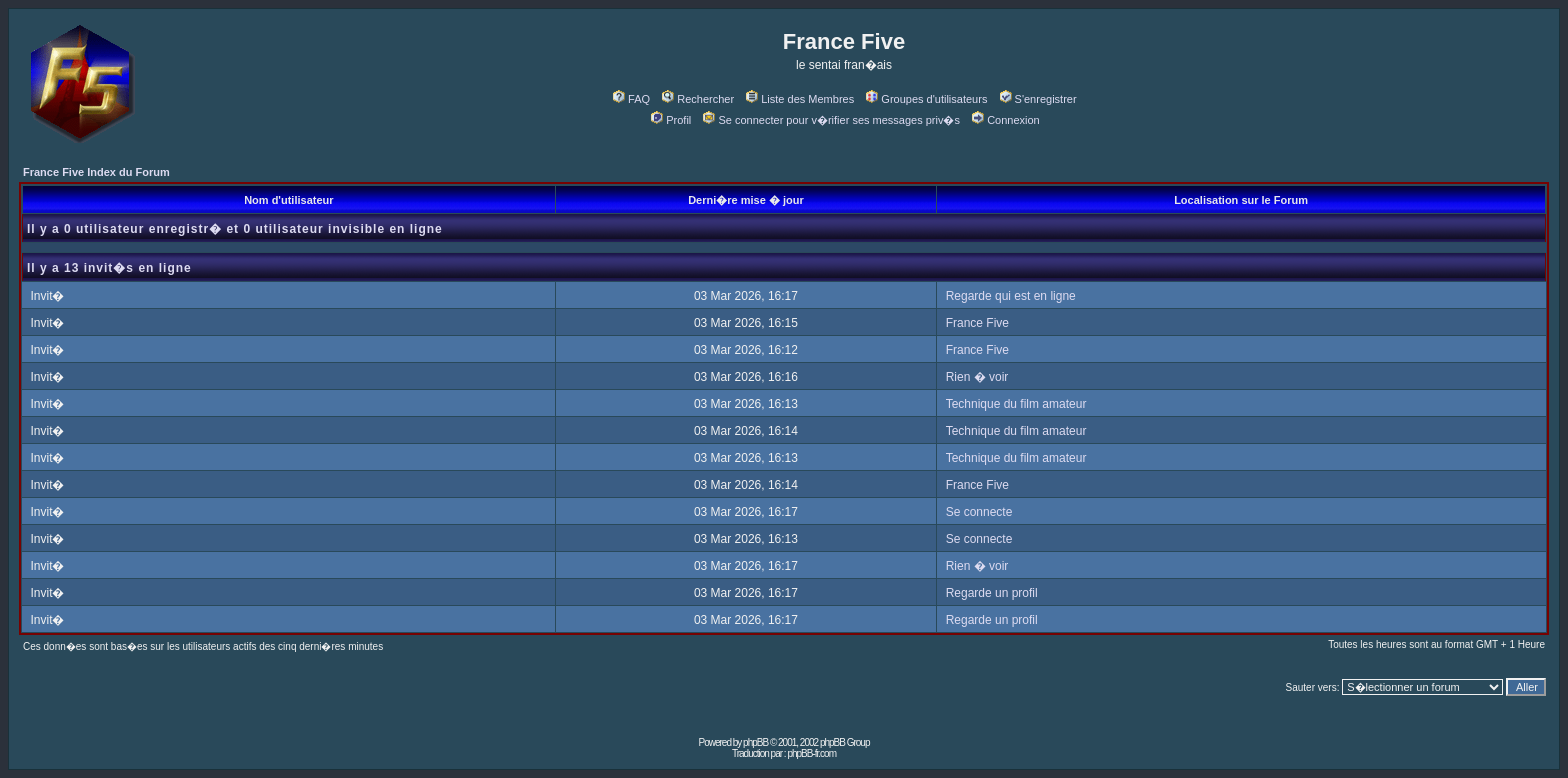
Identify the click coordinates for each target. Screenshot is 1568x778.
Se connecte (979, 512)
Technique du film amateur (1016, 404)
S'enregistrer (1038, 99)
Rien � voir (977, 377)
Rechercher (698, 99)
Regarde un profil (992, 593)
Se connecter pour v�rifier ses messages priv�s (831, 120)
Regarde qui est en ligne (1011, 296)
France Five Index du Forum (96, 172)
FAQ (631, 99)
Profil (671, 120)
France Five (977, 323)
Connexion (1006, 120)
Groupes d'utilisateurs (926, 99)
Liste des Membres (800, 99)
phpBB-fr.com (811, 753)
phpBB (755, 742)
